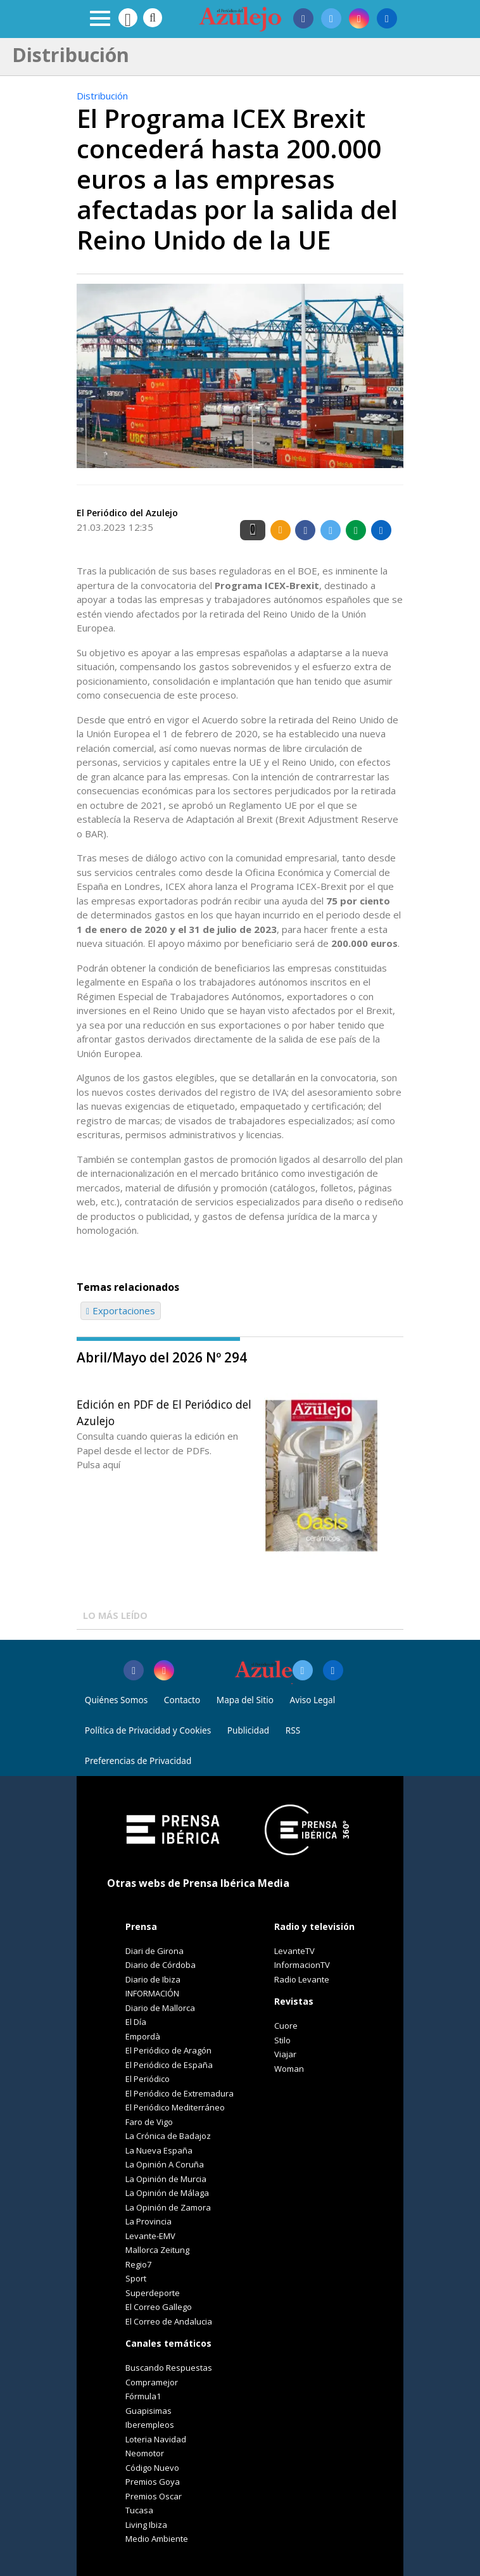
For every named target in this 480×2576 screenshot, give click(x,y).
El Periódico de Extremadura (179, 2093)
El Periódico (147, 2078)
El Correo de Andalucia (168, 2321)
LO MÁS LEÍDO (115, 1615)
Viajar (285, 2054)
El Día (135, 2021)
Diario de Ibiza (152, 1979)
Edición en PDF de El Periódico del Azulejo (164, 1412)
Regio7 (138, 2264)
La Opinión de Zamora (168, 2207)
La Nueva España (159, 2150)
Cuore (286, 2025)
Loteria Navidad (155, 2439)
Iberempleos (149, 2424)
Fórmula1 (143, 2396)
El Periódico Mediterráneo (175, 2107)
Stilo (282, 2040)
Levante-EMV (150, 2236)
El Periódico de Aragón (168, 2050)
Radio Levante (301, 1979)
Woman (289, 2068)
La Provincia (148, 2221)
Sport (135, 2278)
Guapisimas (148, 2410)
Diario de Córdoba (160, 1964)
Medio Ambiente (156, 2538)
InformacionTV (302, 1964)
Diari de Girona (154, 1951)
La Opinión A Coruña (164, 2164)
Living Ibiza (146, 2524)
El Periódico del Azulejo (127, 513)
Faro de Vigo (149, 2122)
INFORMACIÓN (152, 1993)
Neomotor (144, 2453)
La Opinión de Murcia (165, 2179)
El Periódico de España (169, 2065)
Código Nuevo (152, 2467)
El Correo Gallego (158, 2307)
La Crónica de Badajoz (168, 2135)
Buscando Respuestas (168, 2367)
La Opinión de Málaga (167, 2192)
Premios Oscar (153, 2496)
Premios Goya (152, 2481)
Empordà (142, 2036)
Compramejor (151, 2382)
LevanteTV (294, 1951)
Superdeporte (152, 2293)
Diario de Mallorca (160, 2008)
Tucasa (139, 2510)
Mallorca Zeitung (157, 2250)
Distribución (102, 95)
